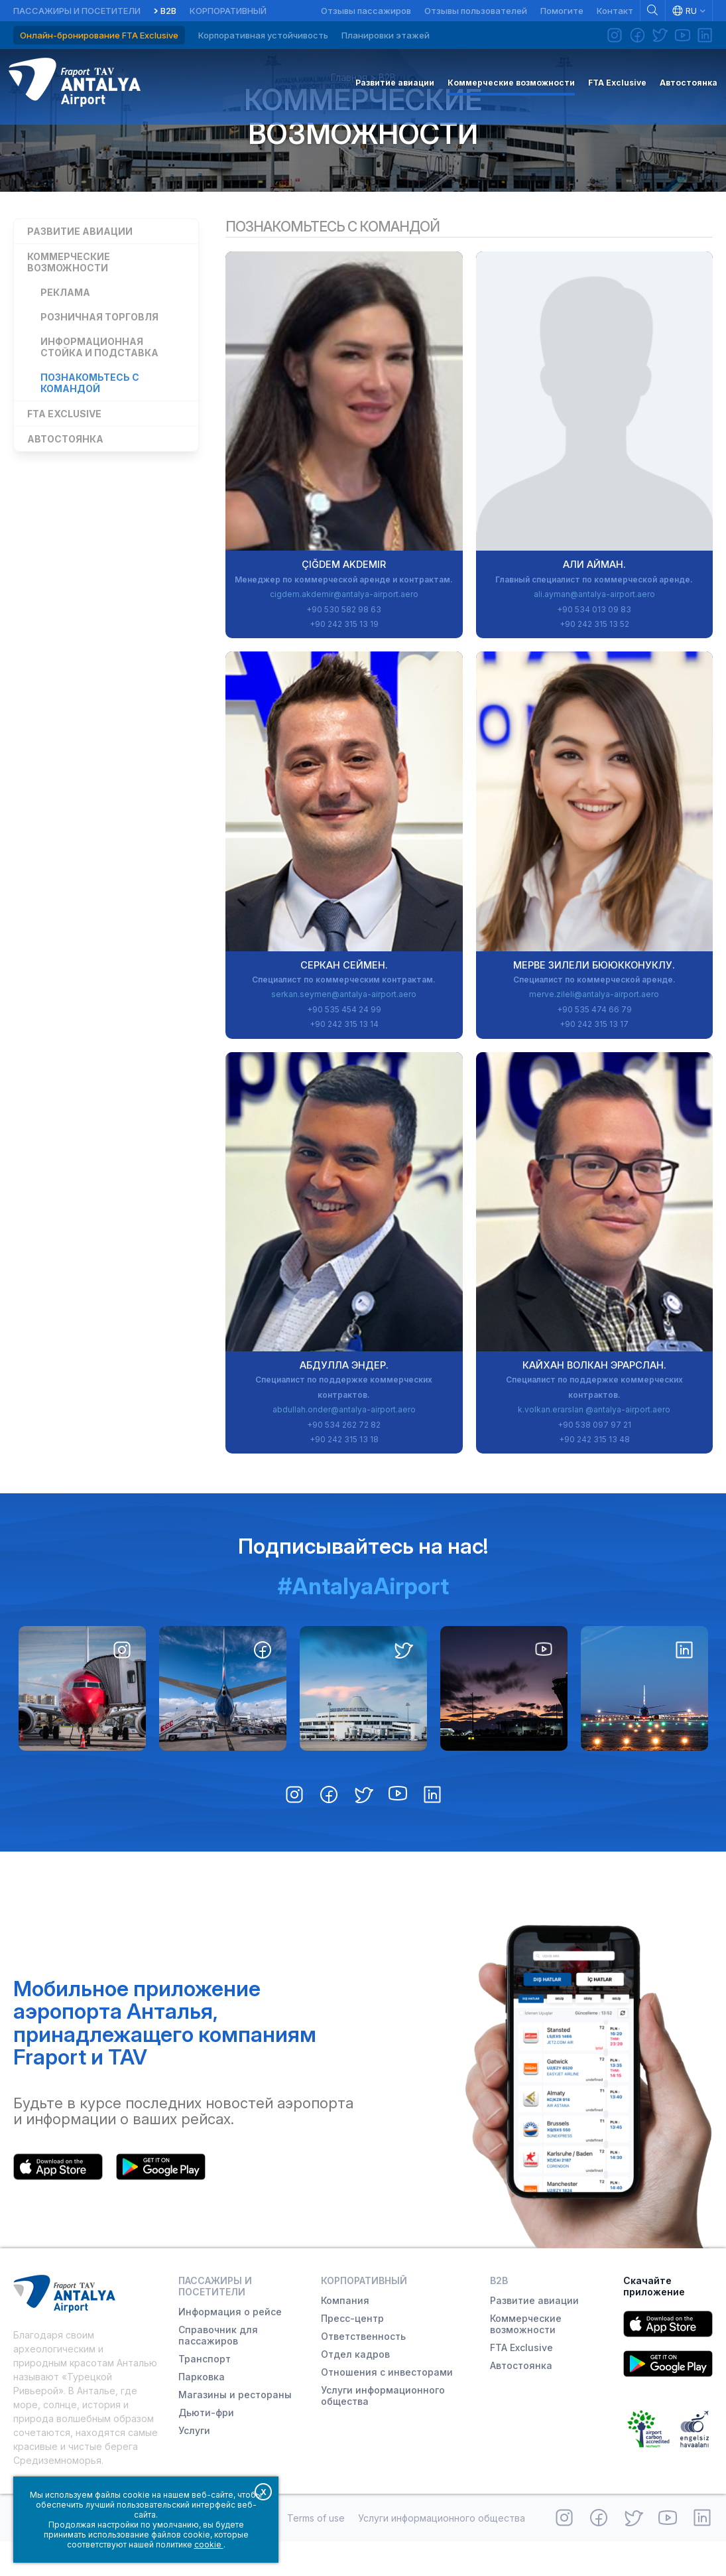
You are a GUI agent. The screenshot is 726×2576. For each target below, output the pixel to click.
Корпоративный (228, 10)
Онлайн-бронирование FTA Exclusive (99, 35)
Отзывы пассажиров (366, 10)
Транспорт (204, 2393)
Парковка (201, 2411)
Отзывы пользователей (475, 10)
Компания (345, 2334)
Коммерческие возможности (363, 140)
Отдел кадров (355, 2388)
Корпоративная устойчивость (263, 35)
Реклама (65, 322)
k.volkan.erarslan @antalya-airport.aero (594, 1444)
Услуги (194, 2465)
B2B (168, 10)
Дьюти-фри (206, 2447)
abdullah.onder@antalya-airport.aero (344, 1444)
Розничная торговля (99, 346)
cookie (208, 2544)
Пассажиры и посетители (77, 10)
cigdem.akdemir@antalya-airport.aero (344, 629)
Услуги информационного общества (383, 2430)
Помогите (561, 10)
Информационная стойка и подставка (99, 377)
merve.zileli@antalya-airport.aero (594, 1029)
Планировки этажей (385, 35)
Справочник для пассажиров (218, 2369)
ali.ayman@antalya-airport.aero (594, 629)
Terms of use (316, 2552)
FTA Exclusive (64, 443)
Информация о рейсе (230, 2346)
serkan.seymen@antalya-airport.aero (343, 1029)
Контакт (615, 10)
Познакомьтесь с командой (89, 412)
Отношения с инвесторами (387, 2406)
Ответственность (363, 2370)
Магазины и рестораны (235, 2429)
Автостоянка (65, 468)
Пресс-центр (352, 2352)
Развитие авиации (80, 261)
